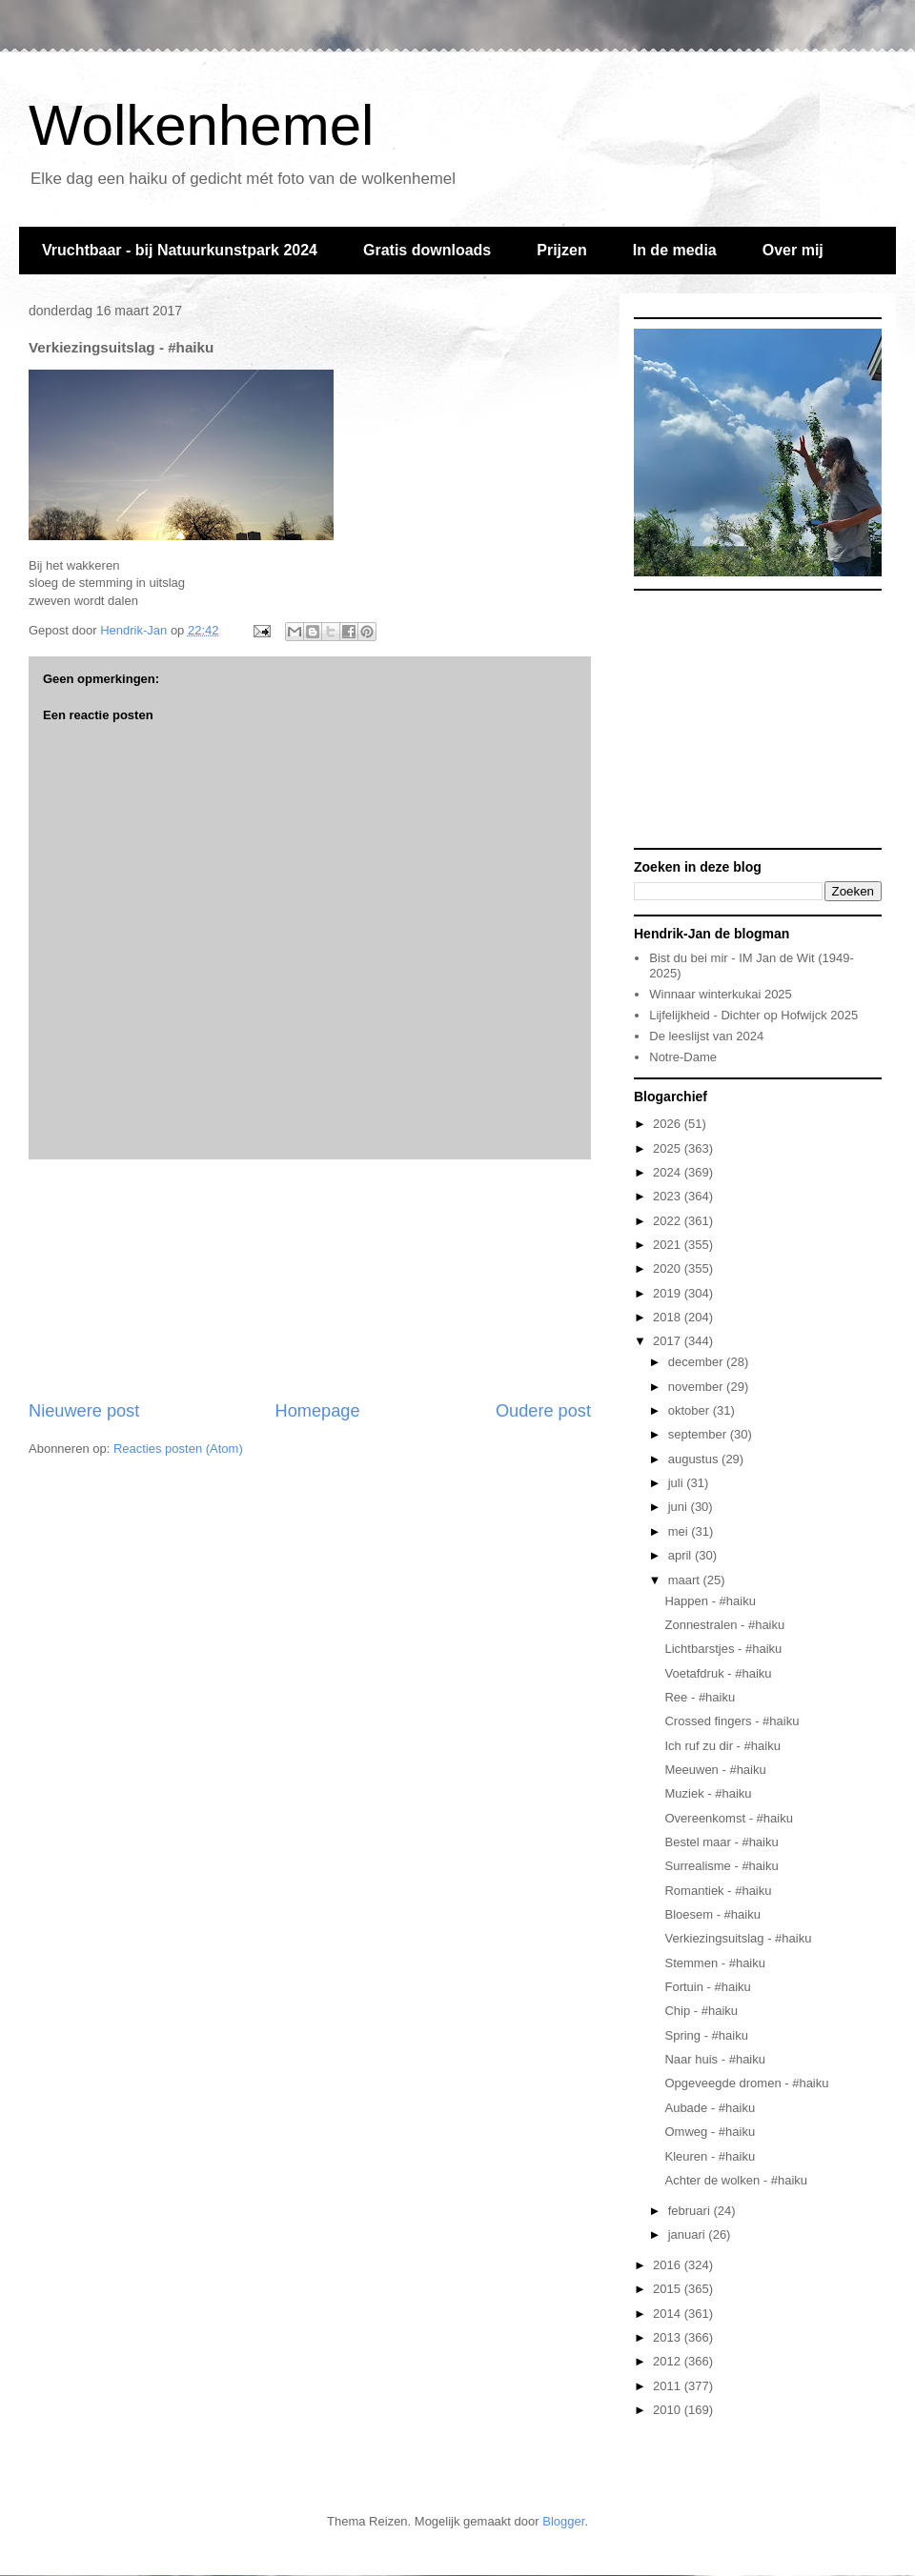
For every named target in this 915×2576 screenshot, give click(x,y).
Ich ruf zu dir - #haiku (722, 1746)
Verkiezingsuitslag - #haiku (737, 1938)
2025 (668, 1148)
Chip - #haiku (701, 2010)
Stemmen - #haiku (714, 1963)
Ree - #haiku (699, 1697)
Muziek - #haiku (707, 1793)
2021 (668, 1245)
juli (677, 1483)
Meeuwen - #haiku (714, 1769)
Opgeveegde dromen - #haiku (746, 2083)
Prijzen (561, 250)
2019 (668, 1293)
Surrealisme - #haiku (721, 1866)
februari (691, 2211)
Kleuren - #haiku (709, 2156)
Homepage (317, 1410)
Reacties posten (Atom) (178, 1448)
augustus (695, 1459)
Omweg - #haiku (709, 2131)
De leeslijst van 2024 (706, 1036)
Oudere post (543, 1410)
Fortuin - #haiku (707, 1987)
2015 (668, 2289)
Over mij (793, 250)
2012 (668, 2361)
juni (679, 1506)
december (697, 1362)
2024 (668, 1172)
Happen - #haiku (709, 1601)
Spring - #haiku (705, 2035)
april (681, 1555)
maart (685, 1580)
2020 (668, 1268)
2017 (668, 1341)
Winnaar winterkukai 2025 (720, 994)
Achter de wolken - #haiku (735, 2180)
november (697, 1386)
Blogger (563, 2521)
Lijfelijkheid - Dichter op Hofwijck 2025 (753, 1015)
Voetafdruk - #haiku (717, 1673)
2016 (668, 2265)
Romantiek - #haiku (717, 1890)
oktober (690, 1410)
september (699, 1434)
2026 (668, 1124)
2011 (668, 2386)
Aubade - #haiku (709, 2108)
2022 (668, 1221)
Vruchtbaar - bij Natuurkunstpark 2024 (179, 250)
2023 (668, 1196)
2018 (668, 1317)
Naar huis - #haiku (714, 2059)
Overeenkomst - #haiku (728, 1818)
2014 (668, 2313)
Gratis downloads (427, 250)
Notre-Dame (683, 1057)
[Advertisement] (309, 1279)
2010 (668, 2410)
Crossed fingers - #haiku (731, 1721)
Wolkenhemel (201, 125)
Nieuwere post (84, 1410)
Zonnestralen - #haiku (724, 1625)
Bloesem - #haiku (712, 1914)
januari (688, 2234)
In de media (675, 250)
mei (680, 1531)
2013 (668, 2337)
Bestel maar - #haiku (721, 1842)
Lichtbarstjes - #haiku (723, 1648)
